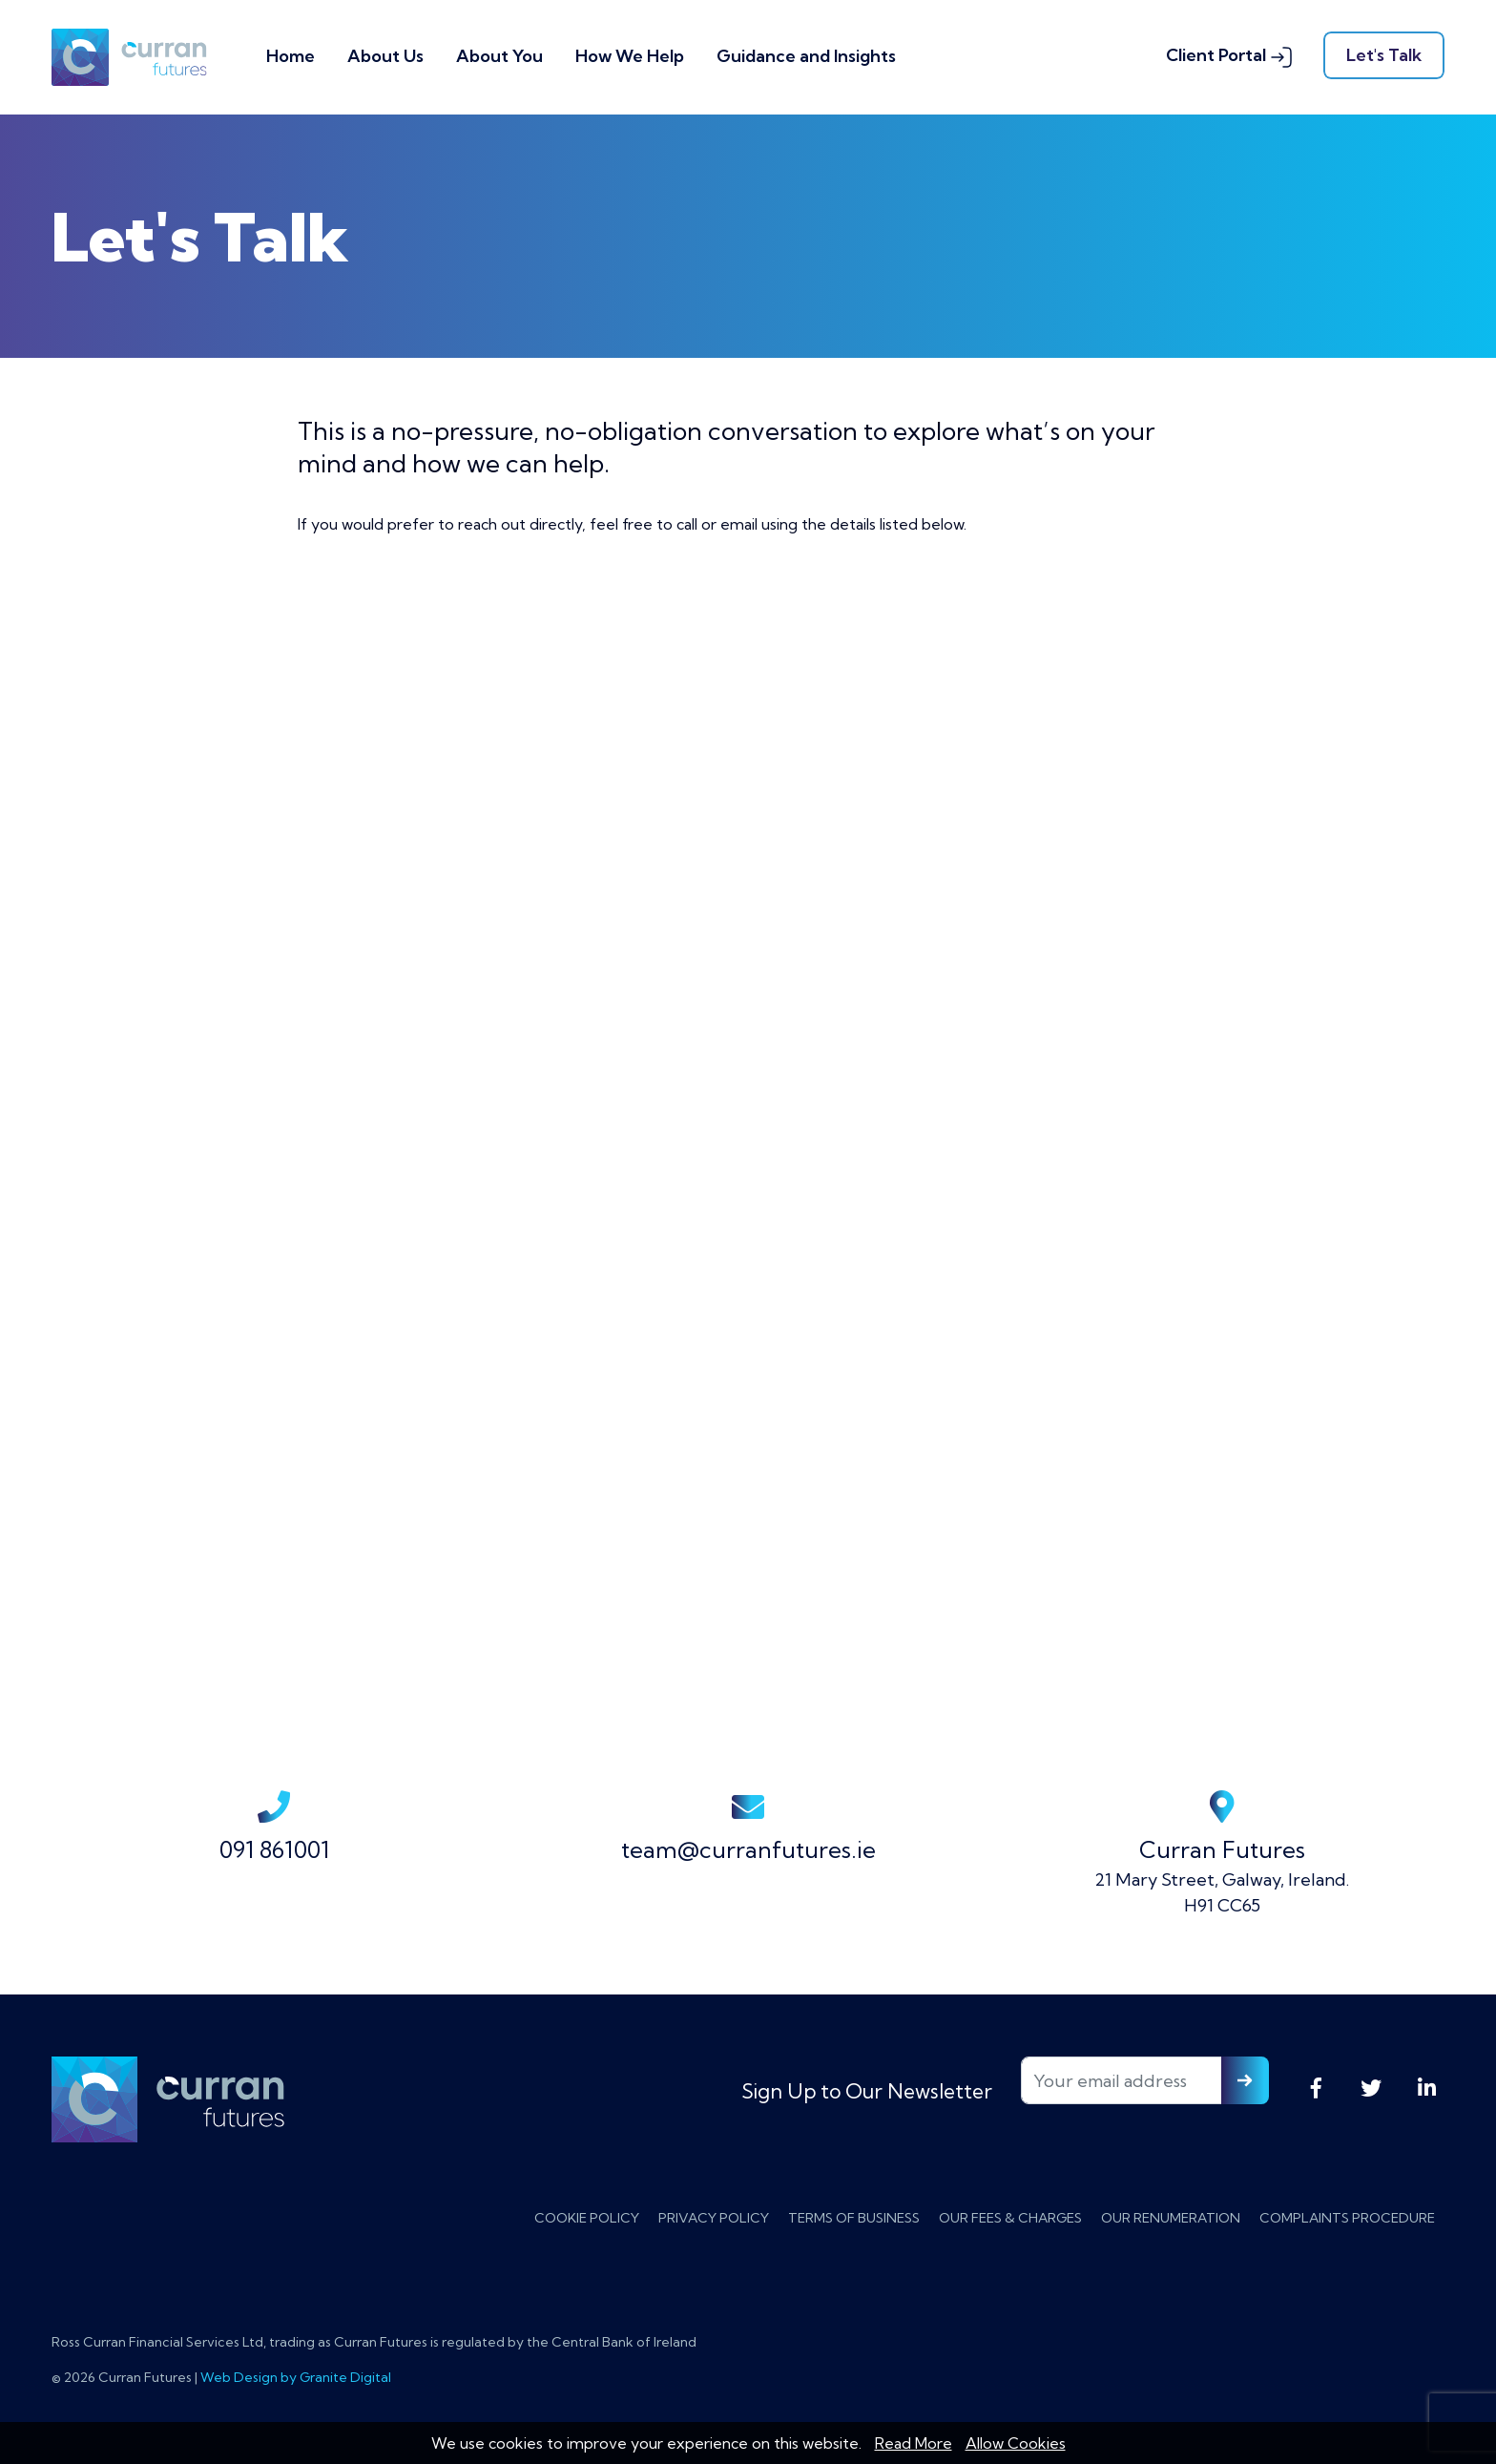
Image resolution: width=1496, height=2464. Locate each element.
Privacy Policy (713, 2217)
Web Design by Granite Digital (295, 2377)
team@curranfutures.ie (748, 1827)
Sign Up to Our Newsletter (866, 2090)
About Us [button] (385, 56)
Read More (913, 2443)
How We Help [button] (629, 56)
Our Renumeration (1170, 2217)
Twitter (1371, 2088)
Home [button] (290, 56)
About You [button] (499, 56)
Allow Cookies (1016, 2443)
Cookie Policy (586, 2217)
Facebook (1316, 2088)
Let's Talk (1384, 55)
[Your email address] (1121, 2080)
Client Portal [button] (1229, 56)
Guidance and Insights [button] (806, 56)
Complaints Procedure (1347, 2217)
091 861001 (274, 1827)
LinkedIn (1426, 2088)
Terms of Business (854, 2217)
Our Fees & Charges (1010, 2217)
